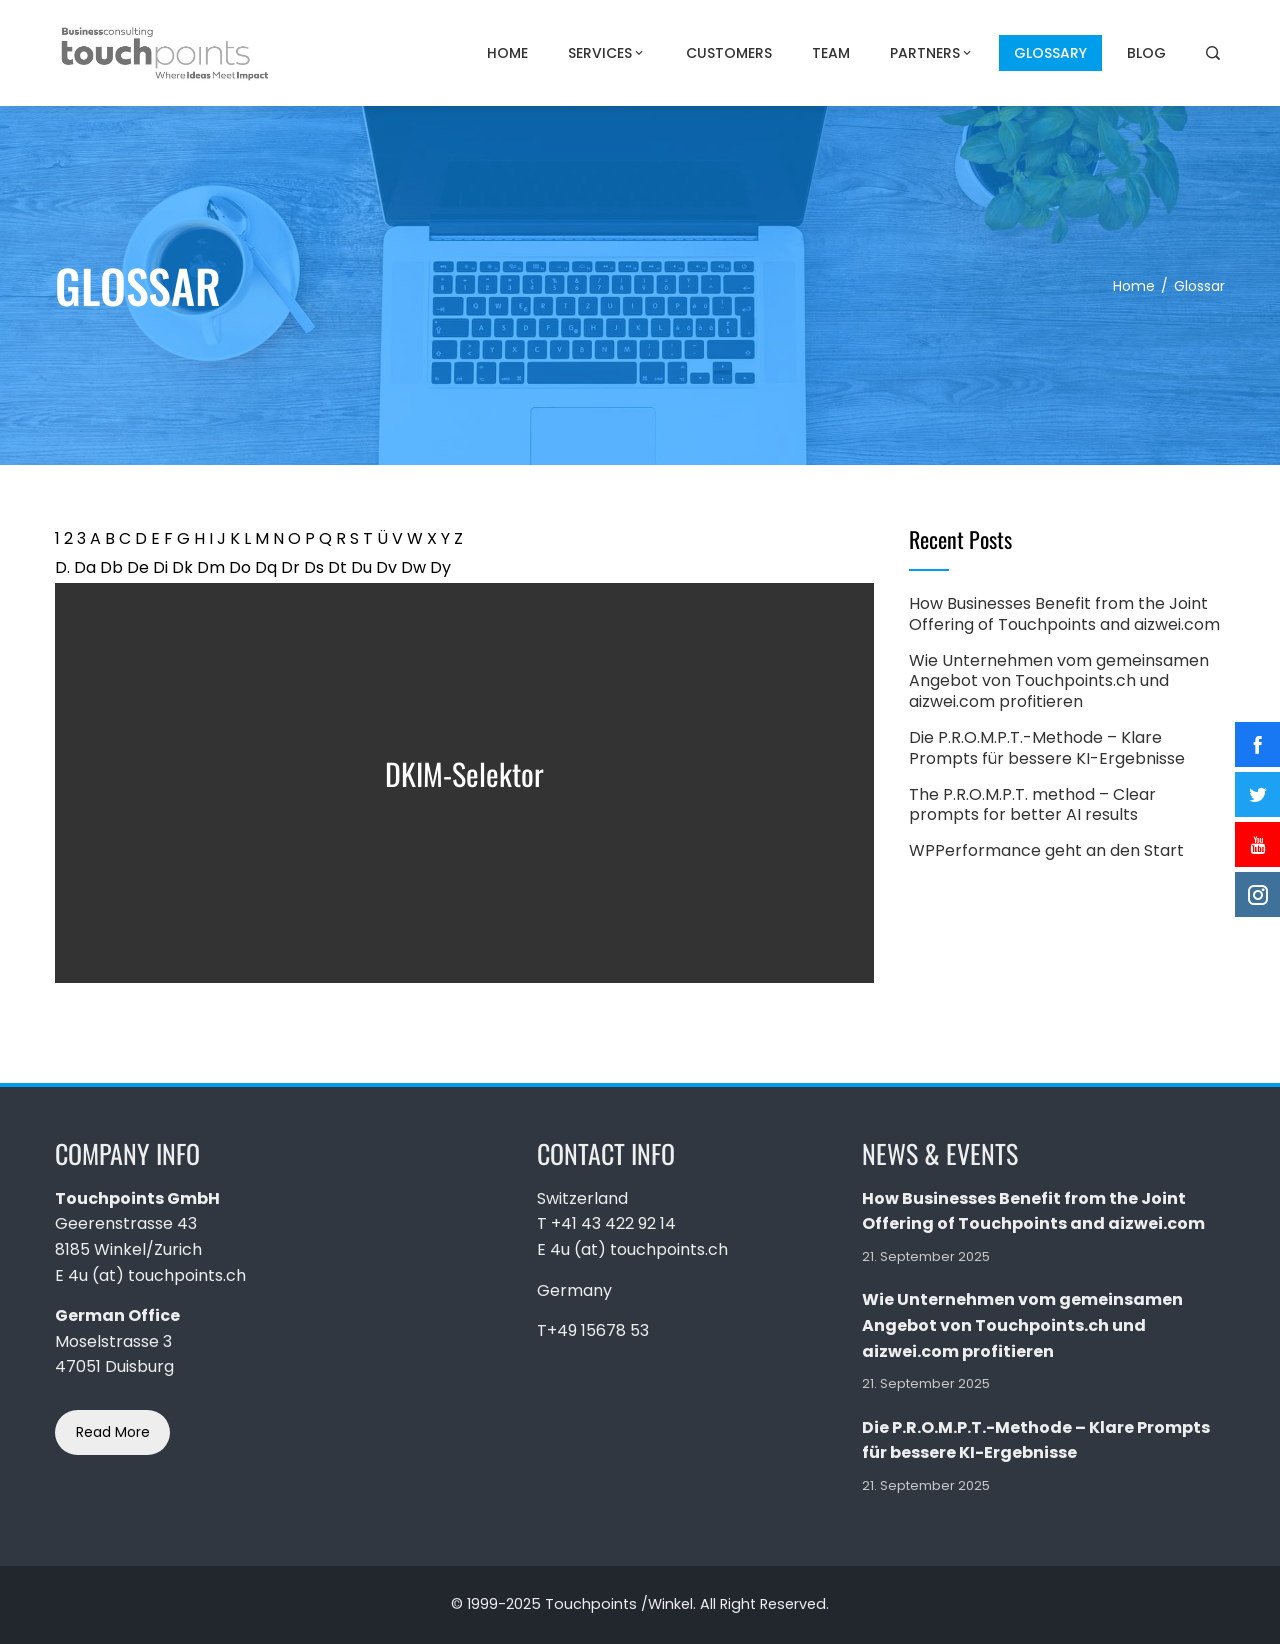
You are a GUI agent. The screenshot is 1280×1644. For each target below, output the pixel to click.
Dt (337, 567)
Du (361, 567)
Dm (211, 567)
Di (160, 567)
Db (111, 567)
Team (831, 53)
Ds (314, 567)
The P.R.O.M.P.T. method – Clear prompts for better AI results (1032, 805)
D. (62, 567)
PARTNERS (932, 53)
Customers (729, 53)
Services (607, 53)
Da (85, 567)
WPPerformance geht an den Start (1046, 850)
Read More (113, 1432)
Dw (413, 567)
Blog (1146, 53)
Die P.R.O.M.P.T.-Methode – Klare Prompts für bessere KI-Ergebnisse (1047, 748)
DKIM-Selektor (464, 773)
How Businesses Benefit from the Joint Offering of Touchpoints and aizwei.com (1064, 614)
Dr (290, 567)
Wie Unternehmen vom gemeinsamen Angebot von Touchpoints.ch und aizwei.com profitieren (1059, 681)
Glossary (1050, 53)
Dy (440, 567)
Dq (266, 567)
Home (507, 53)
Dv (386, 567)
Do (240, 567)
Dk (182, 567)
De (138, 567)
